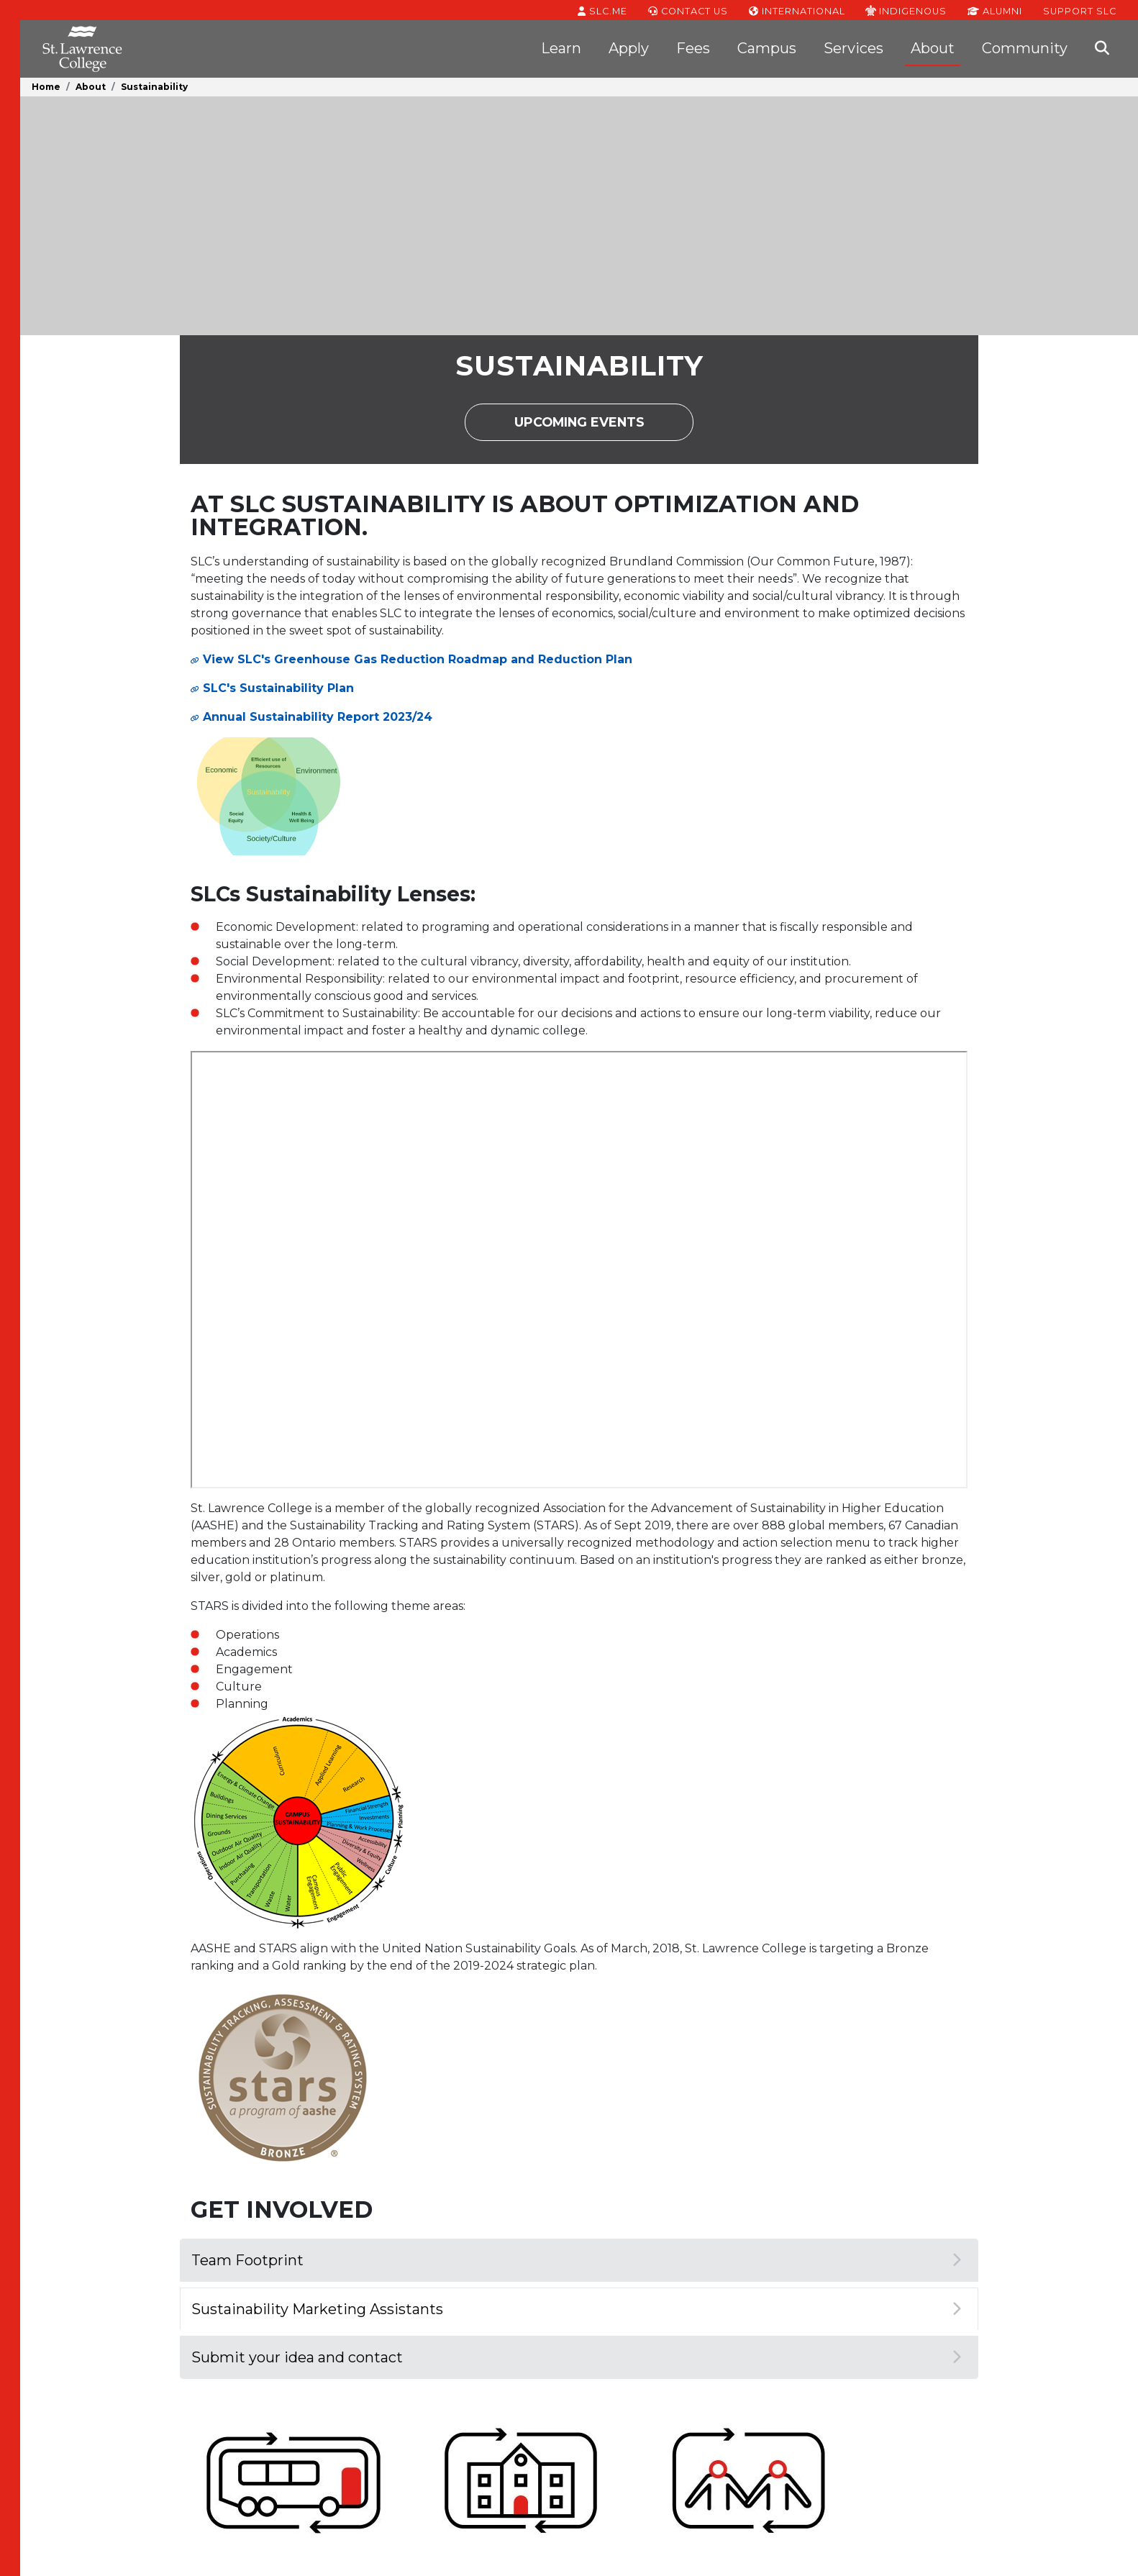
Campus (766, 48)
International (797, 10)
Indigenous (906, 10)
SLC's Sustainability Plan (278, 688)
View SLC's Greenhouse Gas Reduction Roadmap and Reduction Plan (417, 659)
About (933, 48)
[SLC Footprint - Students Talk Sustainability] (579, 1269)
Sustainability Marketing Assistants (576, 2309)
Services (853, 48)
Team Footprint (576, 2260)
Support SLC (1079, 10)
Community (1025, 48)
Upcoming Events (604, 427)
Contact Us (688, 10)
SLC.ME (602, 10)
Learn (561, 48)
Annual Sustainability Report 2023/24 (317, 717)
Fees (693, 48)
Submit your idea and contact (576, 2357)
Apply (629, 48)
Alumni (995, 10)
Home (46, 86)
